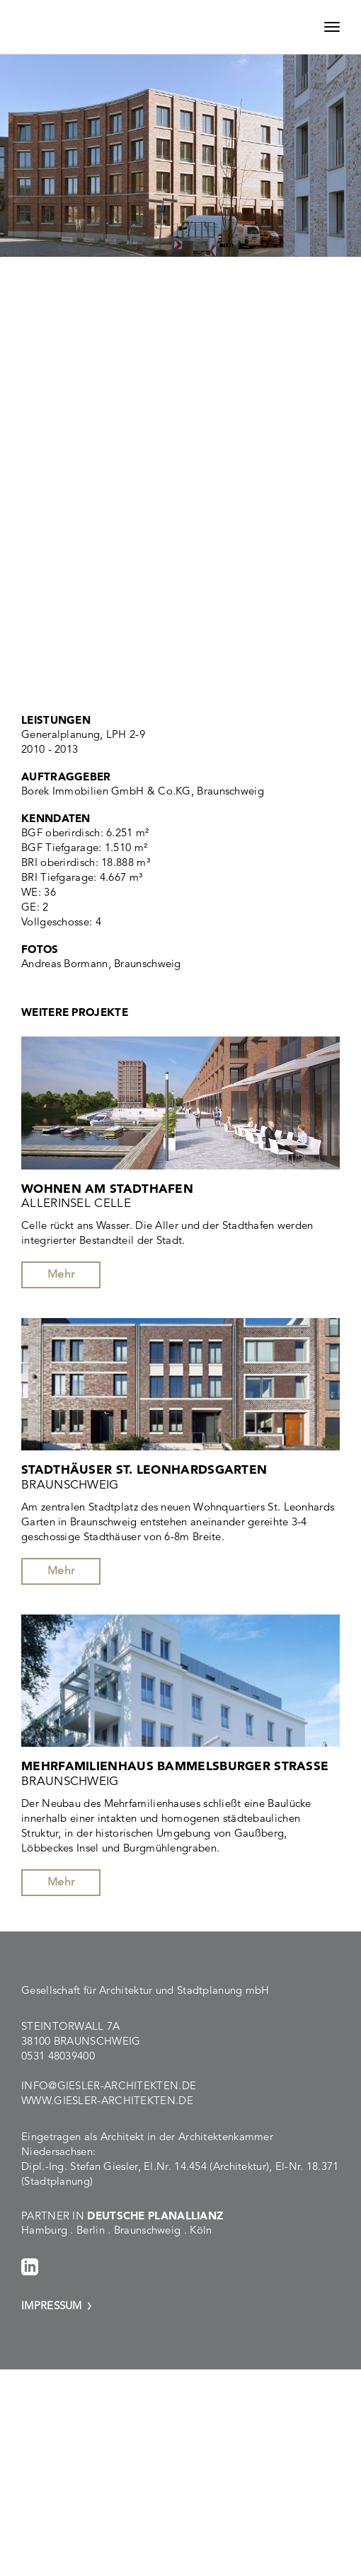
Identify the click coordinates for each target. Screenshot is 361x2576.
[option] (180, 171)
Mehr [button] (60, 1274)
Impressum (51, 2305)
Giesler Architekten (90, 27)
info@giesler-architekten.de (108, 2085)
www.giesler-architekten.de (107, 2100)
